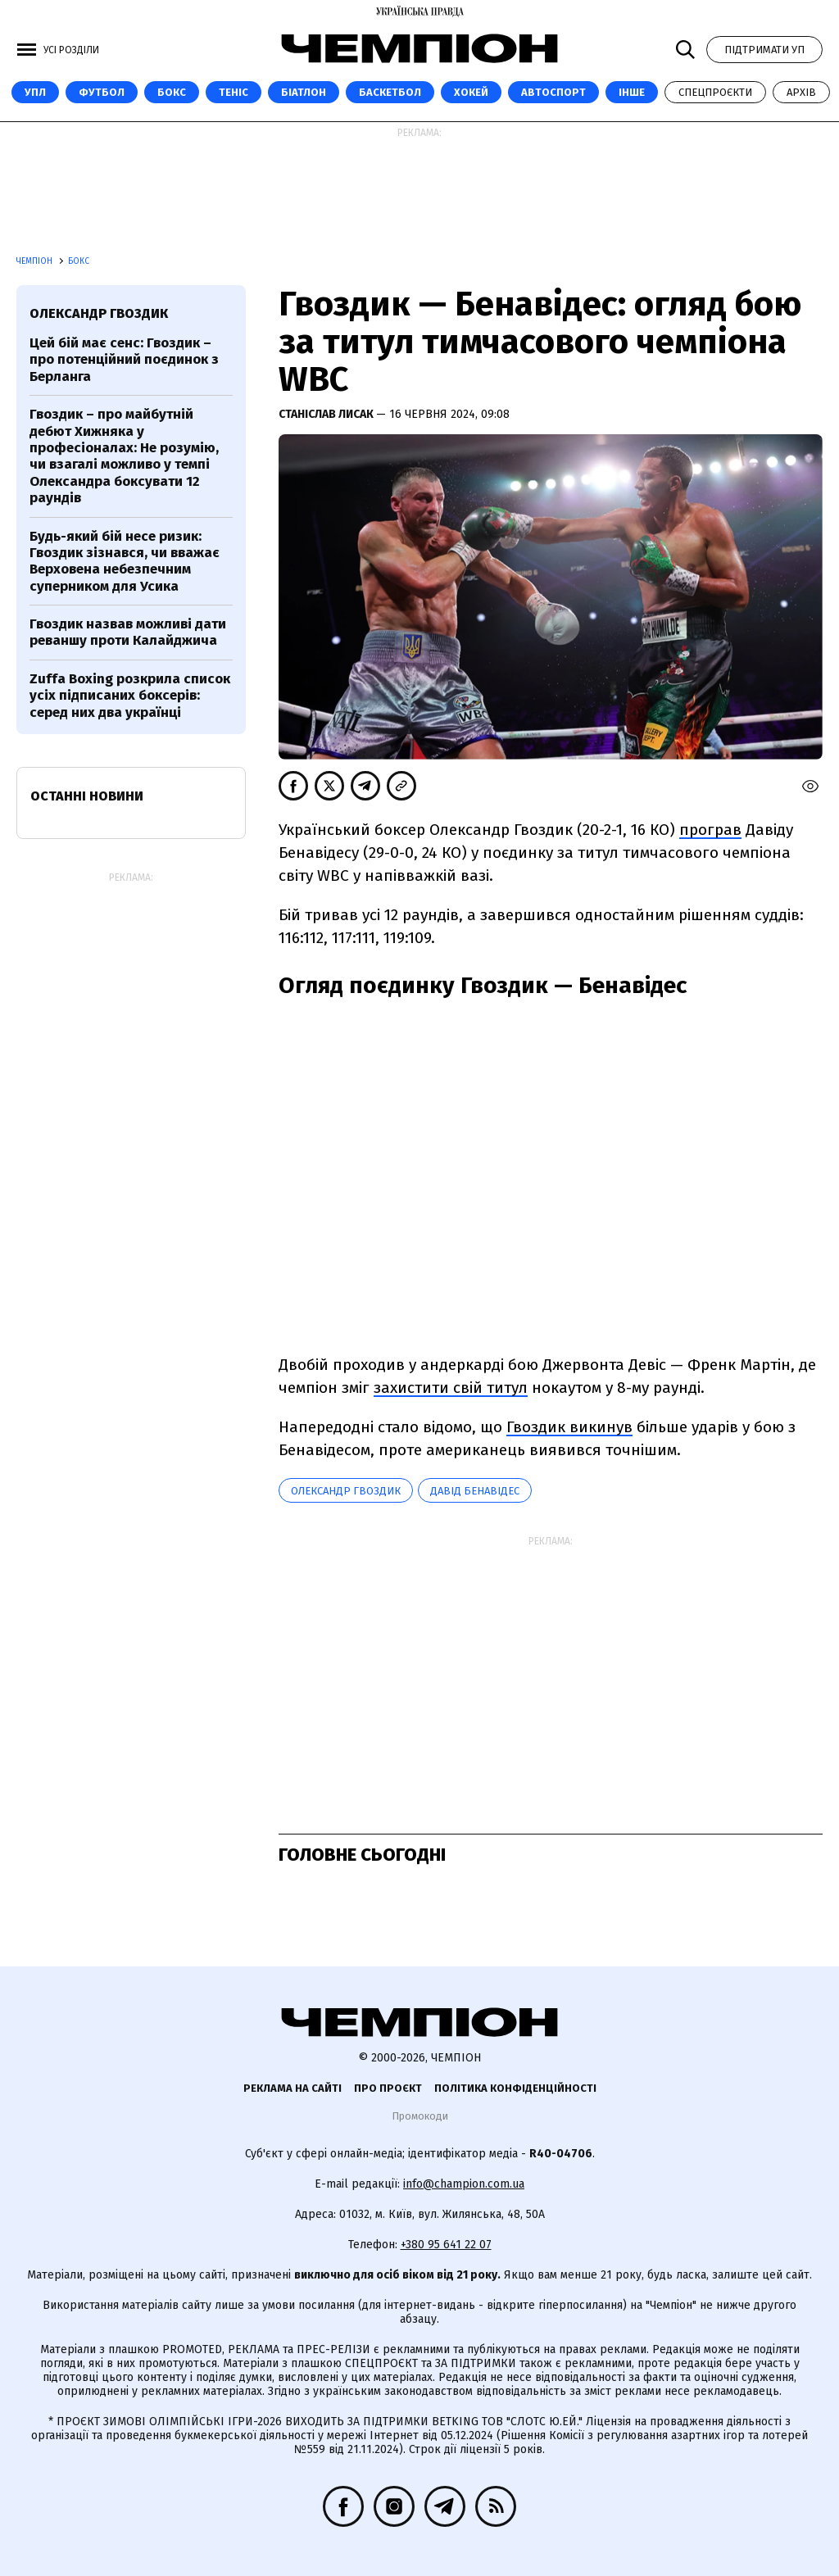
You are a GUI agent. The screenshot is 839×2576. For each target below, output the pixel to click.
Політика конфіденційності (515, 2088)
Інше (632, 92)
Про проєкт (388, 2088)
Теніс (233, 92)
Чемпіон (35, 261)
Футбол (102, 92)
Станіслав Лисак (327, 414)
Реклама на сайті (292, 2088)
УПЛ (35, 92)
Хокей (471, 92)
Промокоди (420, 2116)
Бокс (171, 92)
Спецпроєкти (715, 92)
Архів (801, 92)
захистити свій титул (451, 1387)
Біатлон (303, 92)
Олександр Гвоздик (346, 1491)
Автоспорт (553, 92)
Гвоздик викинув (569, 1426)
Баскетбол (390, 92)
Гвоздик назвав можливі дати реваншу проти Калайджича (127, 632)
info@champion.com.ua (463, 2184)
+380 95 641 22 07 (446, 2245)
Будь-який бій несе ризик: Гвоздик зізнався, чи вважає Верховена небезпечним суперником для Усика (124, 561)
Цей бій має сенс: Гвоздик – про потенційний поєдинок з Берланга (124, 359)
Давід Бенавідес (474, 1491)
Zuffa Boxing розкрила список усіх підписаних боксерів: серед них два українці (129, 695)
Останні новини (86, 796)
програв (710, 829)
